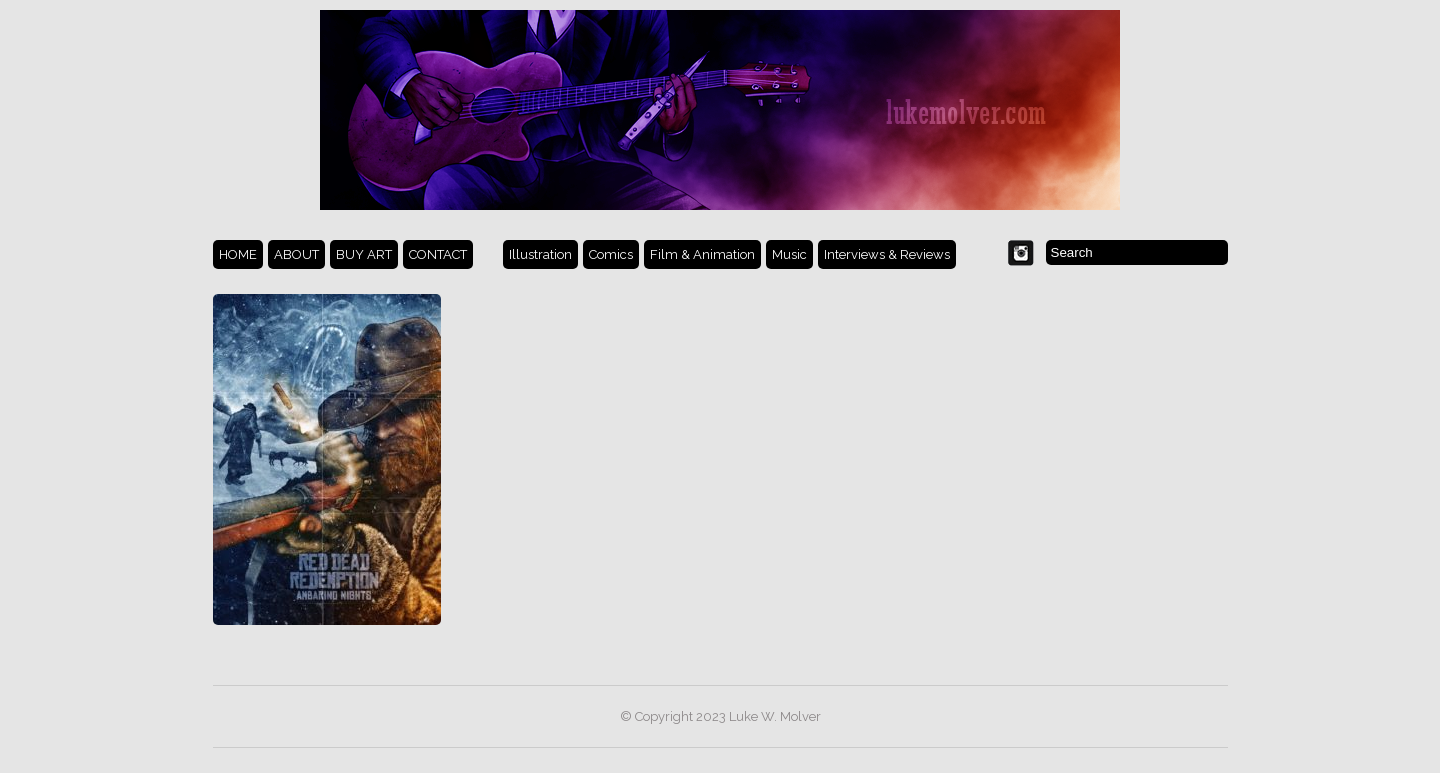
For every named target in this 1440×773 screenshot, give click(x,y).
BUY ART (364, 254)
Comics (611, 254)
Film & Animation (702, 254)
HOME (238, 254)
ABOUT (296, 254)
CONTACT (438, 254)
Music (789, 254)
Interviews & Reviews (887, 254)
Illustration (540, 254)
